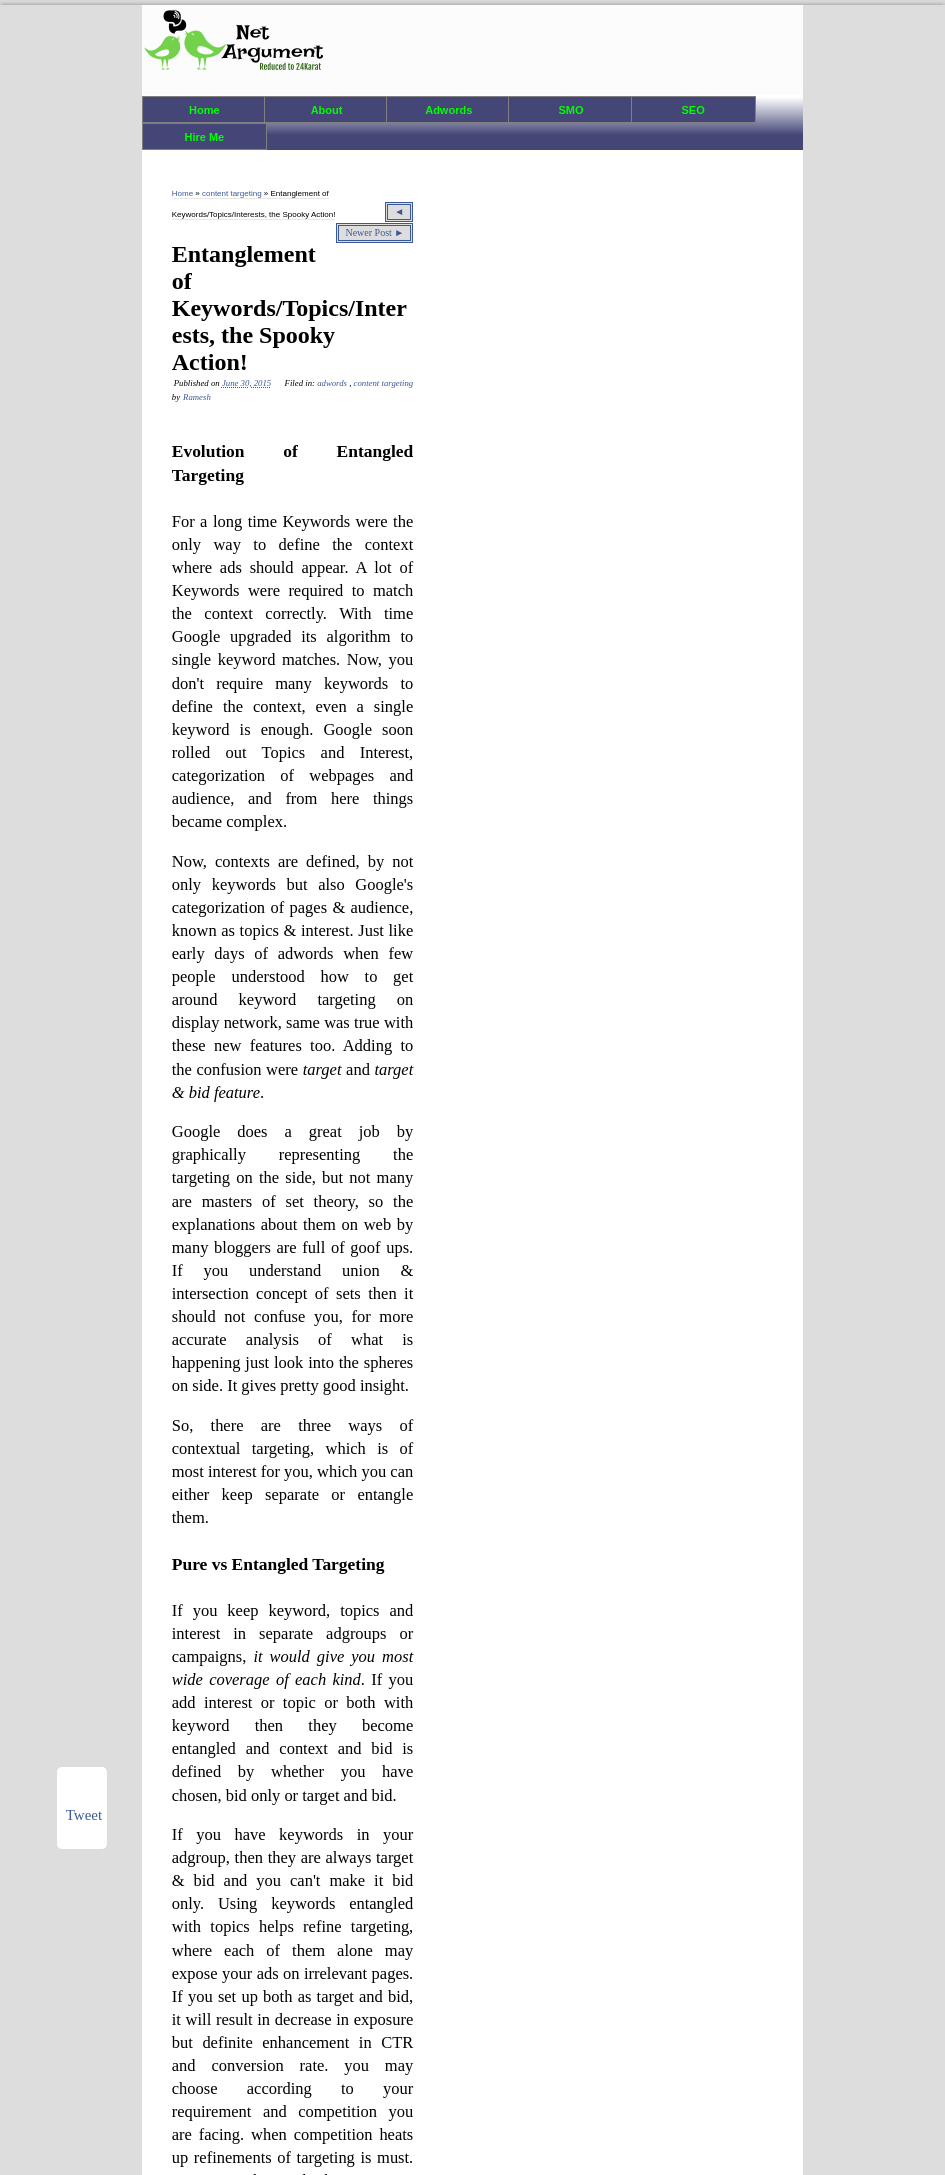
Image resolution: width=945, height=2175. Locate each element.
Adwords (448, 110)
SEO (692, 110)
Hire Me (204, 137)
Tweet (84, 1815)
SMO (570, 110)
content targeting (233, 193)
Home (204, 110)
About (327, 110)
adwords (333, 383)
